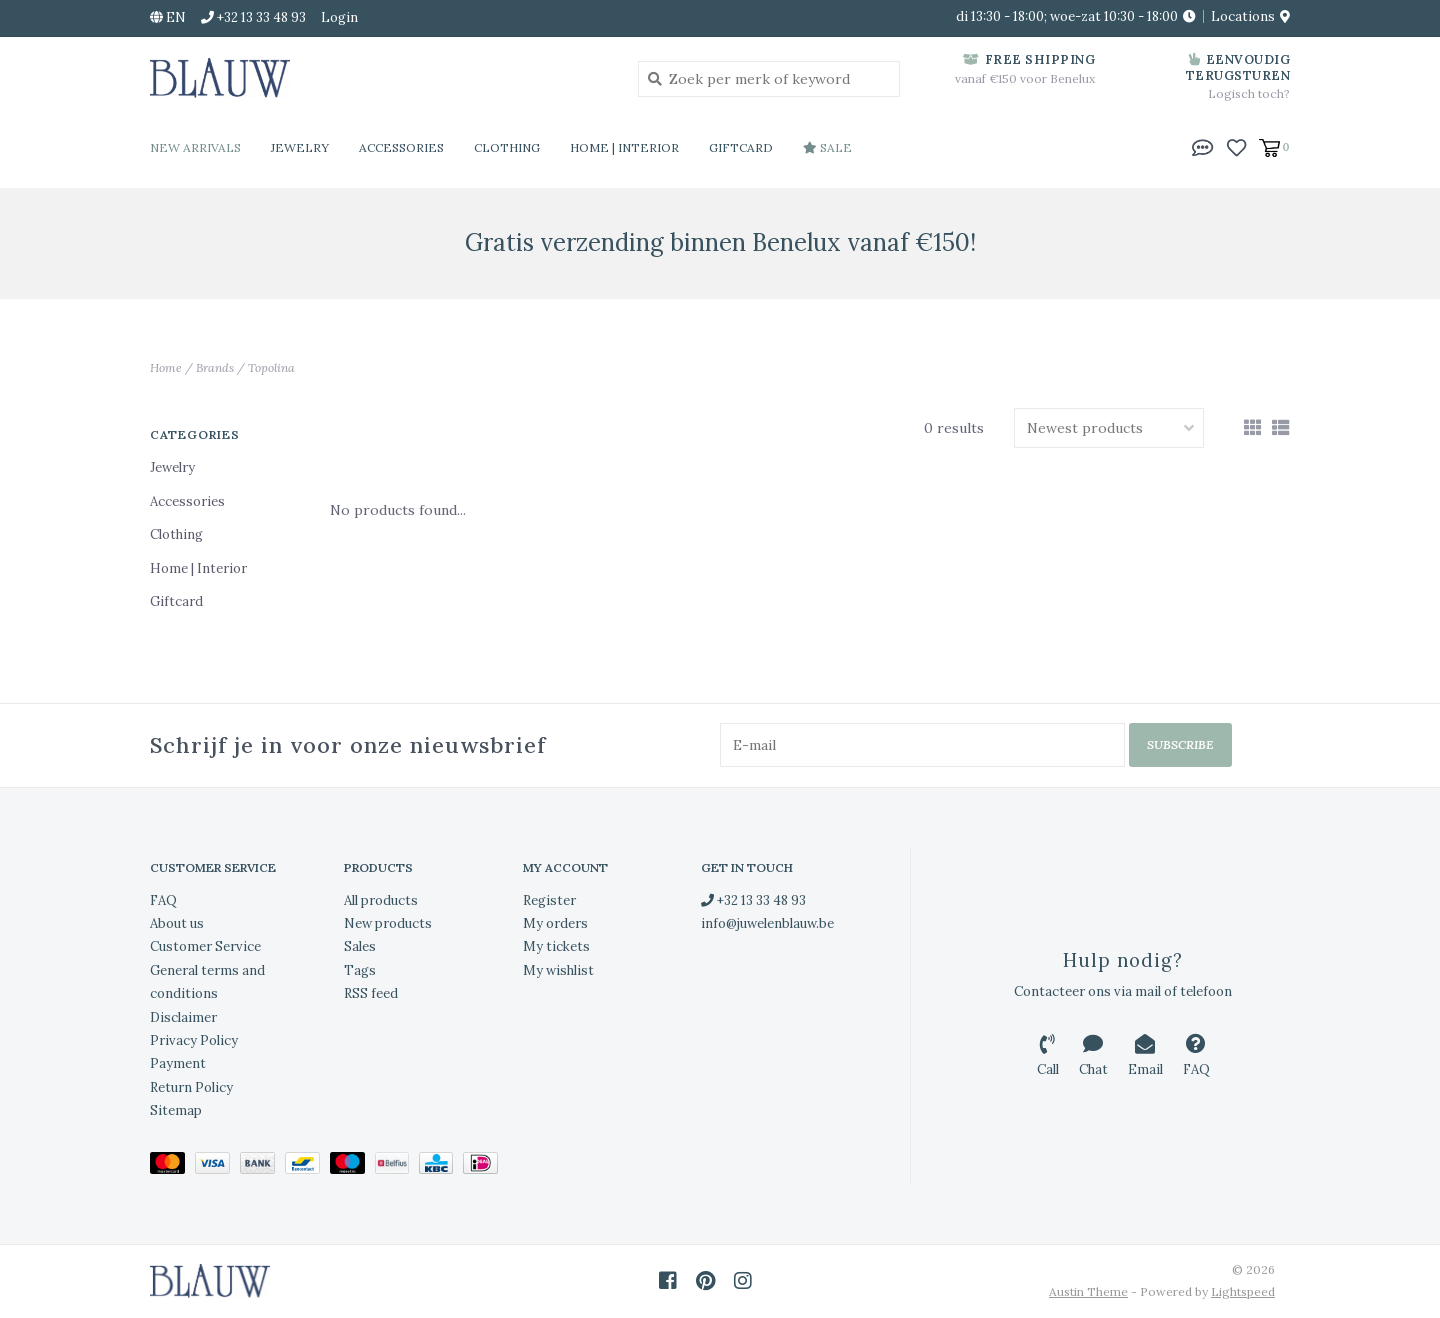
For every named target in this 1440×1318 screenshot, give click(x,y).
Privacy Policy (194, 1040)
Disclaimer (183, 1017)
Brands (215, 367)
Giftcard (741, 147)
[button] (1203, 146)
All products (381, 900)
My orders (555, 923)
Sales (360, 946)
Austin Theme (1088, 1291)
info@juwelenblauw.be (767, 923)
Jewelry (300, 147)
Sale (827, 147)
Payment (178, 1063)
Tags (360, 970)
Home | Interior (624, 147)
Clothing (507, 147)
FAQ (163, 900)
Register (549, 900)
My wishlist (558, 970)
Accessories (401, 147)
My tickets (556, 946)
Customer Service (205, 946)
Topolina (271, 367)
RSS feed (371, 993)
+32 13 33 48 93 (753, 900)
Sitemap (176, 1110)
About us (177, 923)
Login (339, 17)
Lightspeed (1243, 1291)
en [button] (168, 17)
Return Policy (191, 1087)
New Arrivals (195, 147)
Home (166, 367)
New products (388, 923)
